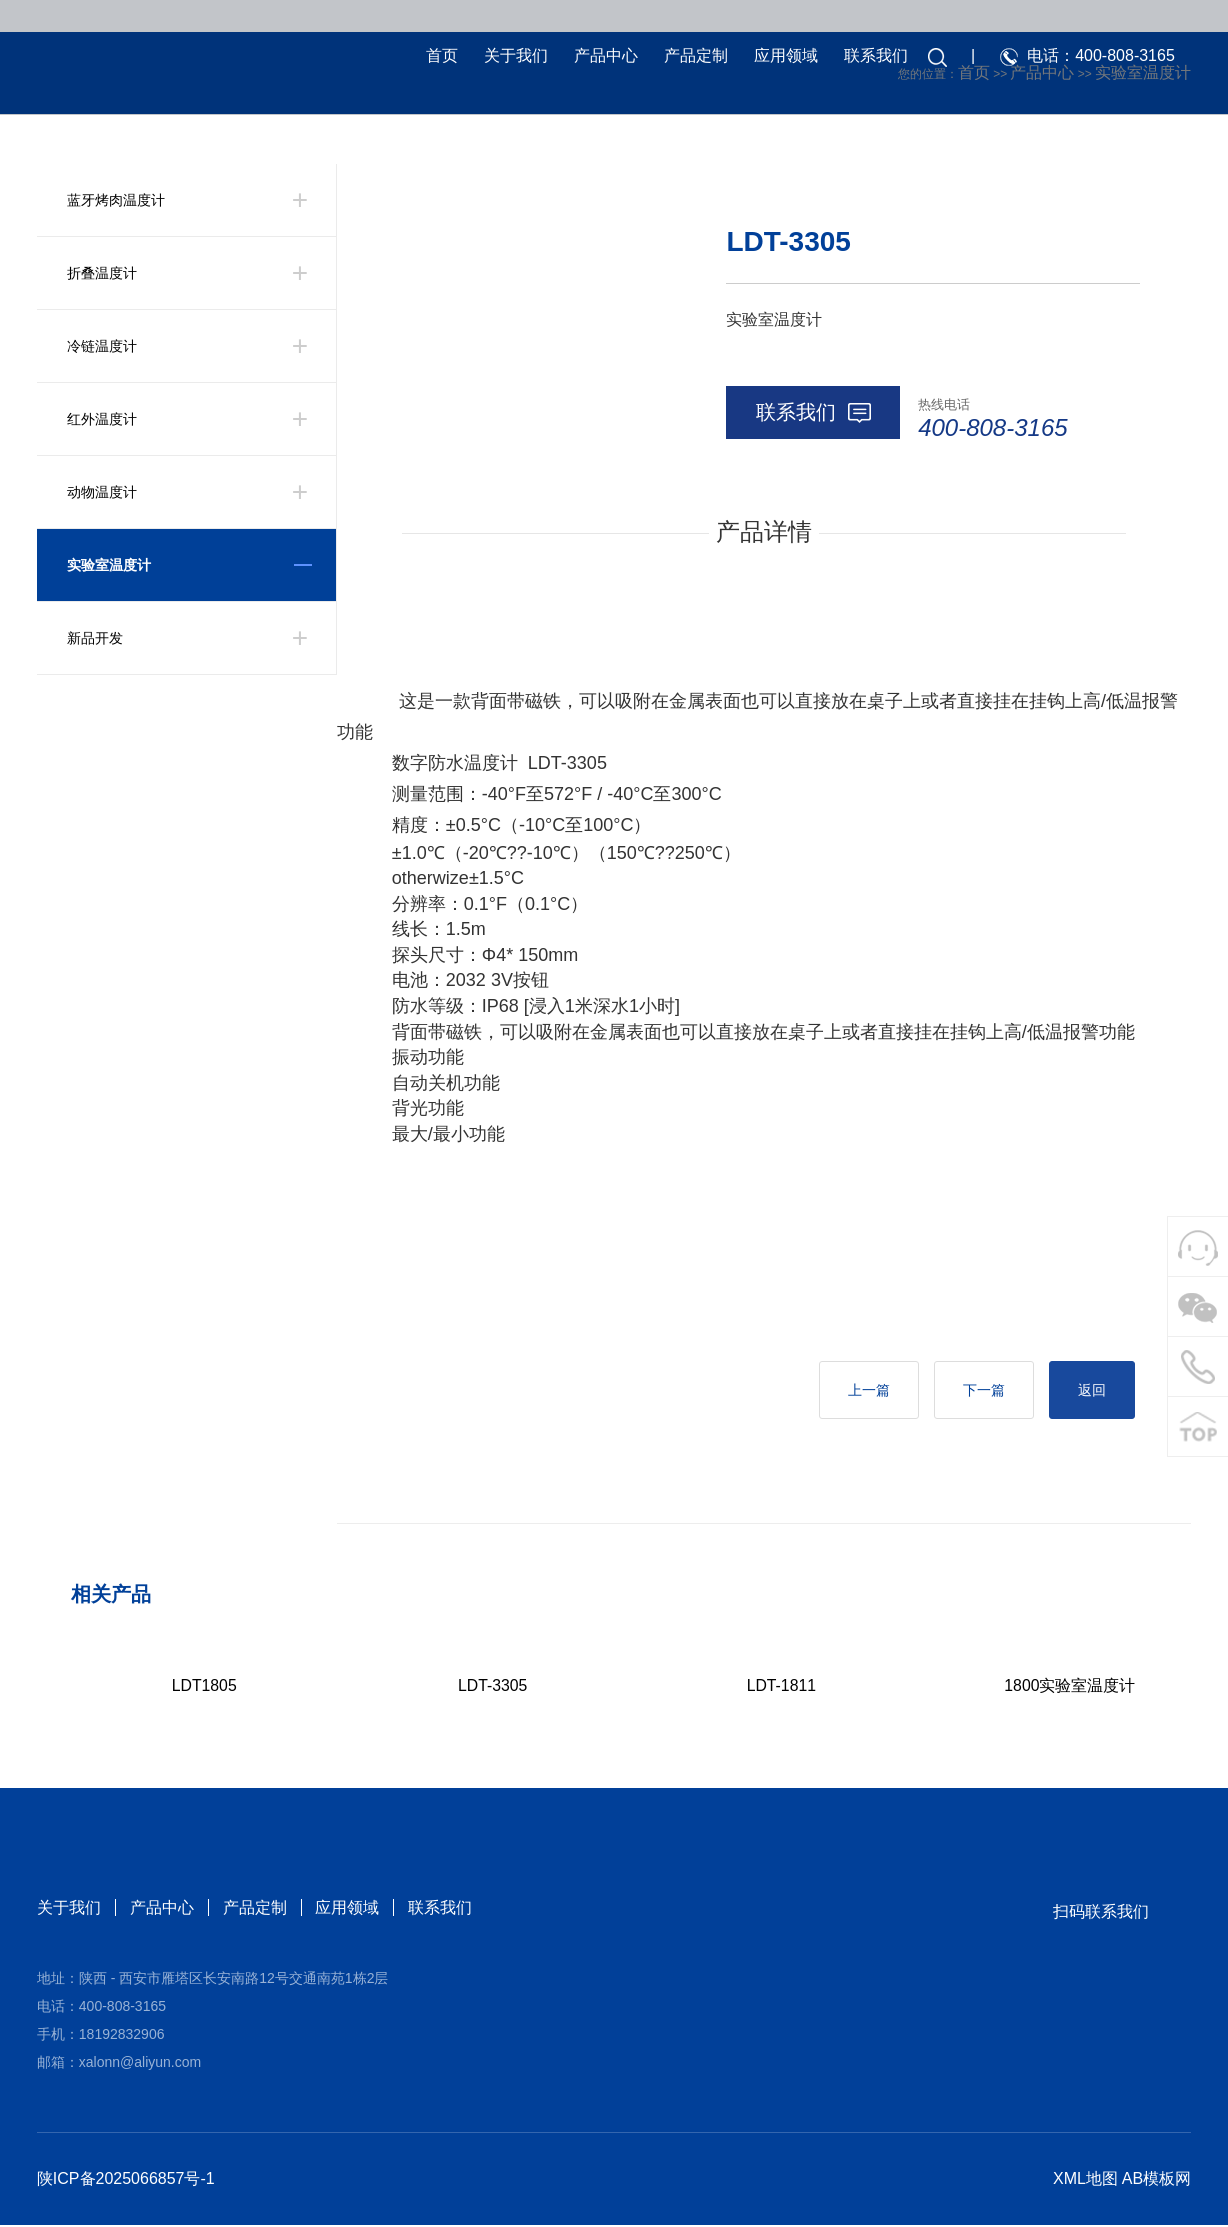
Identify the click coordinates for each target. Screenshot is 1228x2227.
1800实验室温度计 (1070, 1687)
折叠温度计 (102, 273)
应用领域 (783, 57)
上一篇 (860, 1391)
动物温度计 (102, 492)
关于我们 (513, 57)
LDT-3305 (493, 1687)
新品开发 (95, 638)
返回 (1090, 1391)
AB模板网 (1156, 2180)
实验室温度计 (109, 565)
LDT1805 (204, 1687)
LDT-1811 (781, 1687)
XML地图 (1085, 2180)
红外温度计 (102, 419)
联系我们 (873, 57)
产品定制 (693, 57)
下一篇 (979, 1391)
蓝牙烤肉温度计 (116, 200)
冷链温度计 (102, 346)
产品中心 (603, 57)
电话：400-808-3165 (1098, 57)
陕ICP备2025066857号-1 (126, 2180)
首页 (439, 57)
